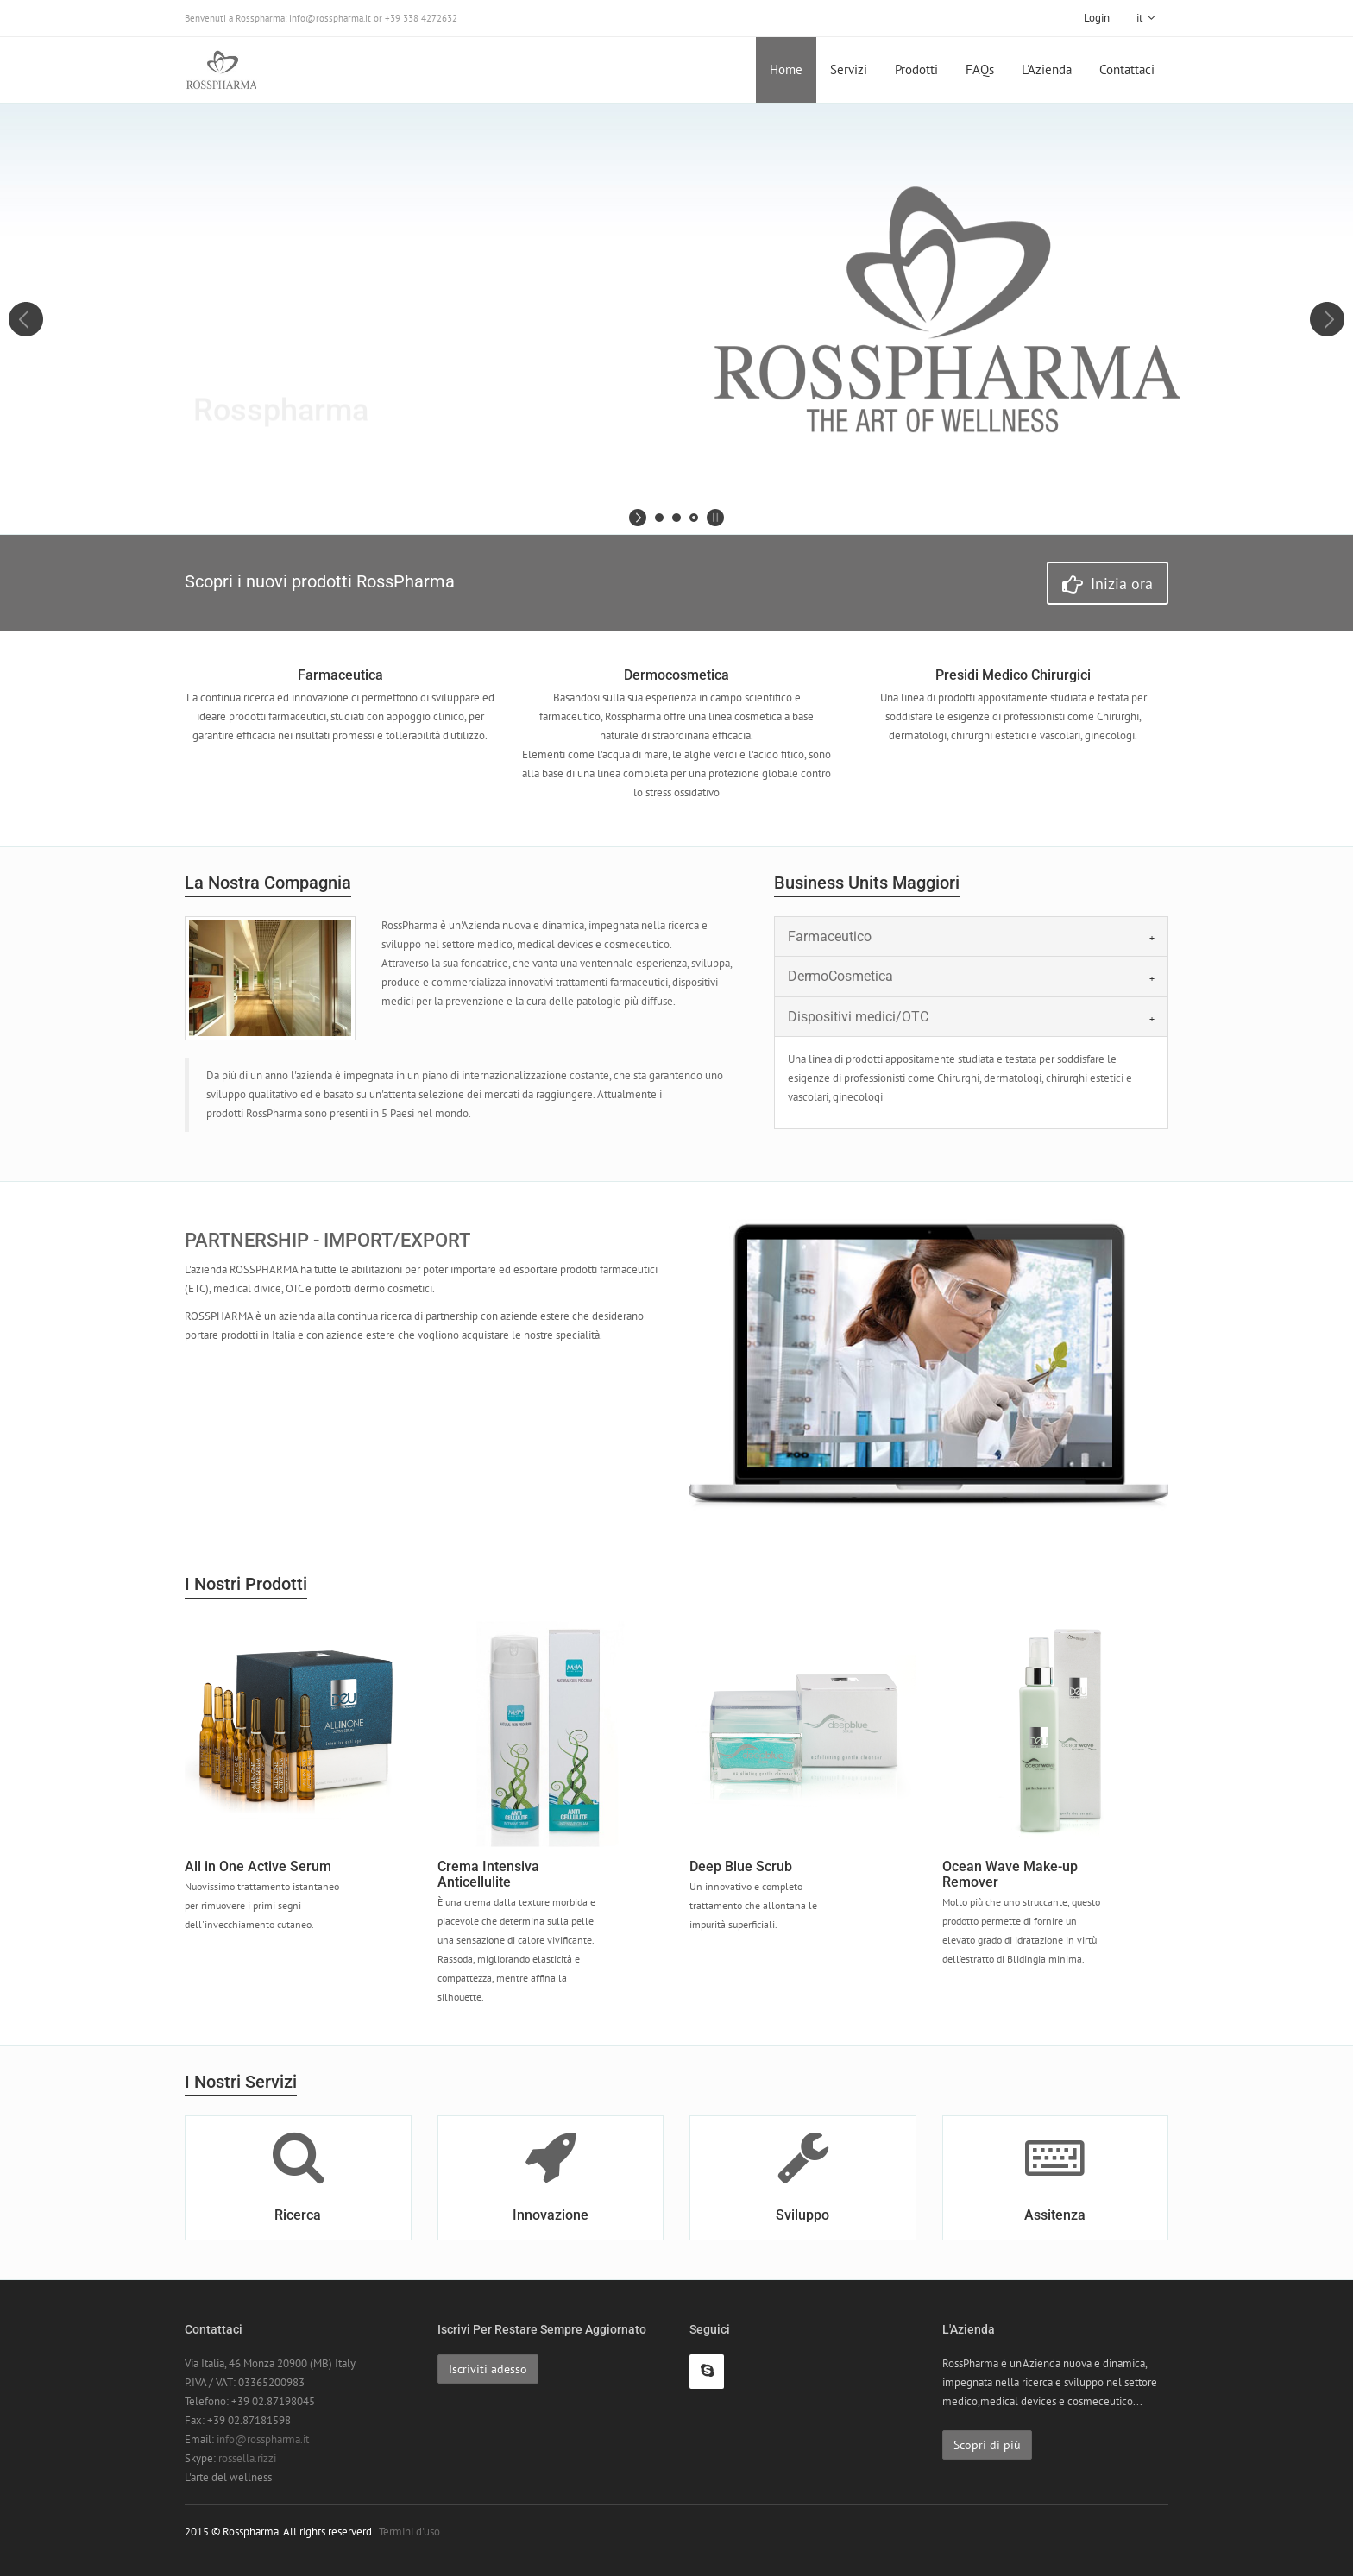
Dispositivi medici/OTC (858, 1016)
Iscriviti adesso (488, 2369)
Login (1097, 17)
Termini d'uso (409, 2531)
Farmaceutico (830, 936)
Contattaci (1127, 69)
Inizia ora (1107, 584)
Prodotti (916, 69)
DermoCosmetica (840, 976)
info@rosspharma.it (263, 2439)
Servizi (848, 69)
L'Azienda (1047, 69)
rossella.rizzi (247, 2458)
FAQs (980, 69)
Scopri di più (987, 2445)
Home (786, 69)
